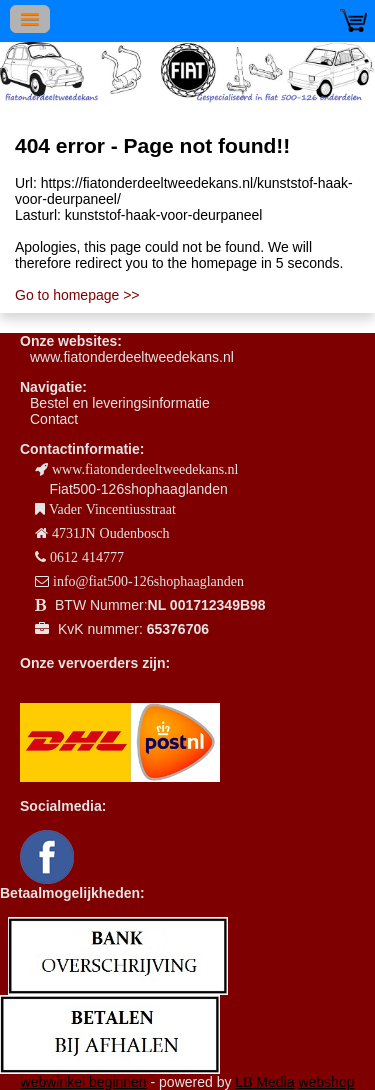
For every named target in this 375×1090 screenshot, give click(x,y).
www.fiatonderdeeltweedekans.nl (132, 357)
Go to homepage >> (77, 295)
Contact (54, 419)
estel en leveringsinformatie (124, 403)
